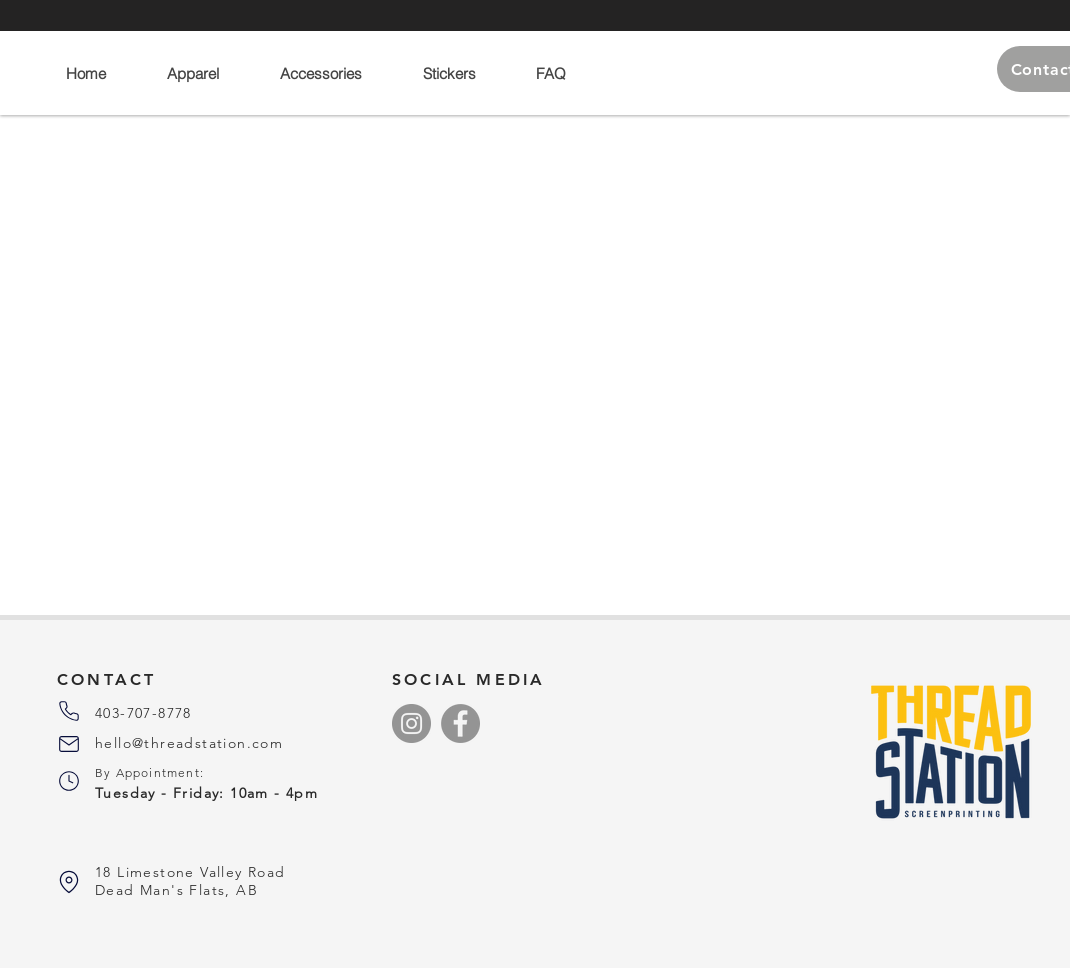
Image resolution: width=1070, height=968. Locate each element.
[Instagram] (411, 723)
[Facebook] (460, 723)
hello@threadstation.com (189, 743)
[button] (207, 73)
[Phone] (69, 711)
